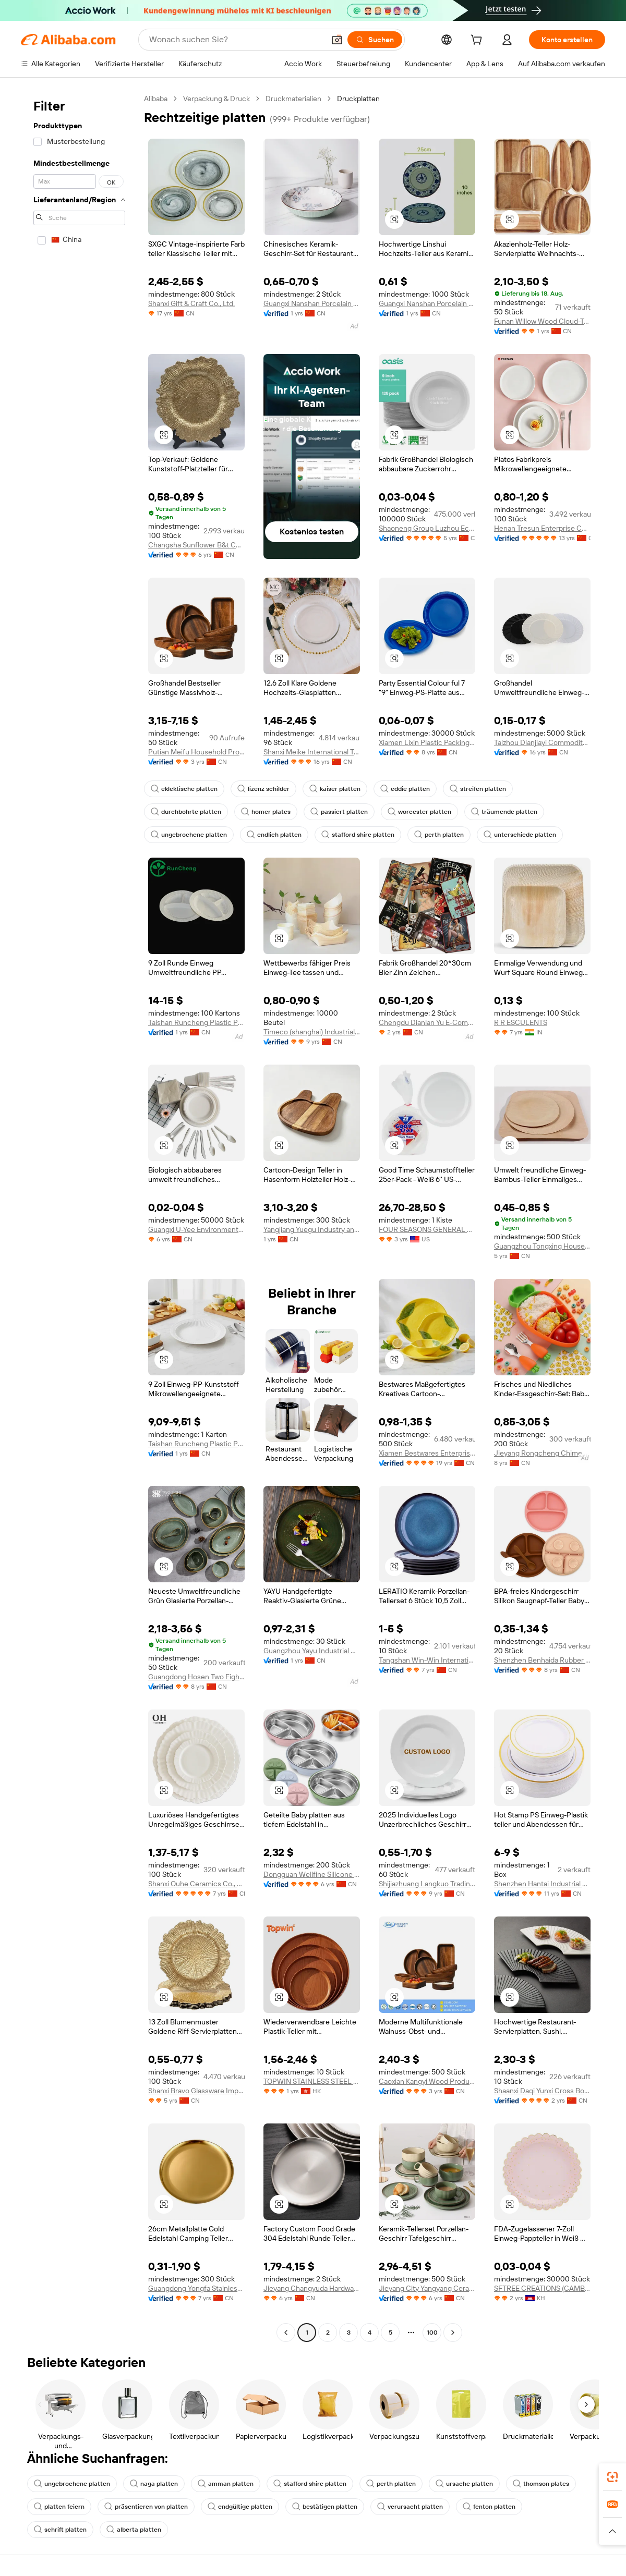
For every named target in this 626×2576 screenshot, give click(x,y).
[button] (337, 39)
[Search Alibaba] (235, 39)
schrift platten (60, 2529)
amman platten (226, 2484)
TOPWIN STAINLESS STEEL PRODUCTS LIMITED (311, 2081)
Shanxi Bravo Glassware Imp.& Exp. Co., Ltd (196, 2090)
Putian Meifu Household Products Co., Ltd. (196, 752)
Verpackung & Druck (216, 98)
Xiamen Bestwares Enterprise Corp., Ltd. (427, 1453)
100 (432, 2332)
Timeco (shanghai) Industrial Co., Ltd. (311, 1032)
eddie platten (405, 789)
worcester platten (419, 812)
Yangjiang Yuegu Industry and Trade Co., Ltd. (311, 1229)
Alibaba (155, 98)
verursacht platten (410, 2506)
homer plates (266, 812)
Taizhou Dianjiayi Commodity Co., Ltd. (542, 742)
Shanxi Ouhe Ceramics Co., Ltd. (196, 1883)
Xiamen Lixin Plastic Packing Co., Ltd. (427, 742)
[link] (612, 2476)
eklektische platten (184, 789)
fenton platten (489, 2506)
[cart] (478, 41)
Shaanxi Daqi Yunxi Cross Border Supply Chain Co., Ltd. (542, 2090)
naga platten (154, 2484)
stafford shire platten (357, 835)
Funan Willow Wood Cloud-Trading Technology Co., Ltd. (542, 321)
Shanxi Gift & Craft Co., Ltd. (191, 303)
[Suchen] (374, 39)
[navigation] (79, 1217)
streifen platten (478, 789)
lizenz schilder (263, 789)
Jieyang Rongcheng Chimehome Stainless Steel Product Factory (542, 1453)
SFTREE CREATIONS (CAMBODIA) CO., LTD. (542, 2288)
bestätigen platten (324, 2506)
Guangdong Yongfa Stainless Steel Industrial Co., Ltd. (196, 2288)
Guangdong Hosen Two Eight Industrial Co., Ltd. (196, 1676)
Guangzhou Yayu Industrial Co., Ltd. (311, 1650)
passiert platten (339, 812)
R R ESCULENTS (520, 1022)
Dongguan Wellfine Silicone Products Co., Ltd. (311, 1874)
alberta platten (133, 2529)
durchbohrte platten (186, 812)
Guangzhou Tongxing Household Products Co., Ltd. (542, 1246)
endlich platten (274, 835)
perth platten (439, 835)
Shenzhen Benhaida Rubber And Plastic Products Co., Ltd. (542, 1660)
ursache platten (464, 2484)
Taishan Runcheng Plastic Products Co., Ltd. (196, 1022)
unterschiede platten (520, 835)
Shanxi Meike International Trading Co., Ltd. (311, 752)
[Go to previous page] (285, 2332)
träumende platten (504, 812)
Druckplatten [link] (358, 98)
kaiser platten (334, 789)
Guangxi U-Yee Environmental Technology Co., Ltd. (196, 1229)
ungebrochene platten (189, 835)
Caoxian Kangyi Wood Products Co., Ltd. (427, 2081)
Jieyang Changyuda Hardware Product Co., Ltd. (311, 2288)
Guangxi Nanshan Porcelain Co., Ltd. (311, 303)
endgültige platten (240, 2506)
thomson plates (541, 2484)
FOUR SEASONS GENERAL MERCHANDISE (427, 1229)
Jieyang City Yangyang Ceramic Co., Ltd (427, 2288)
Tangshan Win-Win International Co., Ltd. (427, 1660)
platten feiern (59, 2506)
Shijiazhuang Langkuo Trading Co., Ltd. (427, 1883)
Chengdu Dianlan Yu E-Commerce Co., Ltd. (427, 1022)
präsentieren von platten (146, 2506)
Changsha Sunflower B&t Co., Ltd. (196, 545)
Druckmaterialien (293, 98)
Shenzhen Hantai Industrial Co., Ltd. (542, 1883)
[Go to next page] (452, 2332)
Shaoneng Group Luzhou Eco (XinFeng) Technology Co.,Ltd (427, 528)
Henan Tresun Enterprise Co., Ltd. (542, 528)
